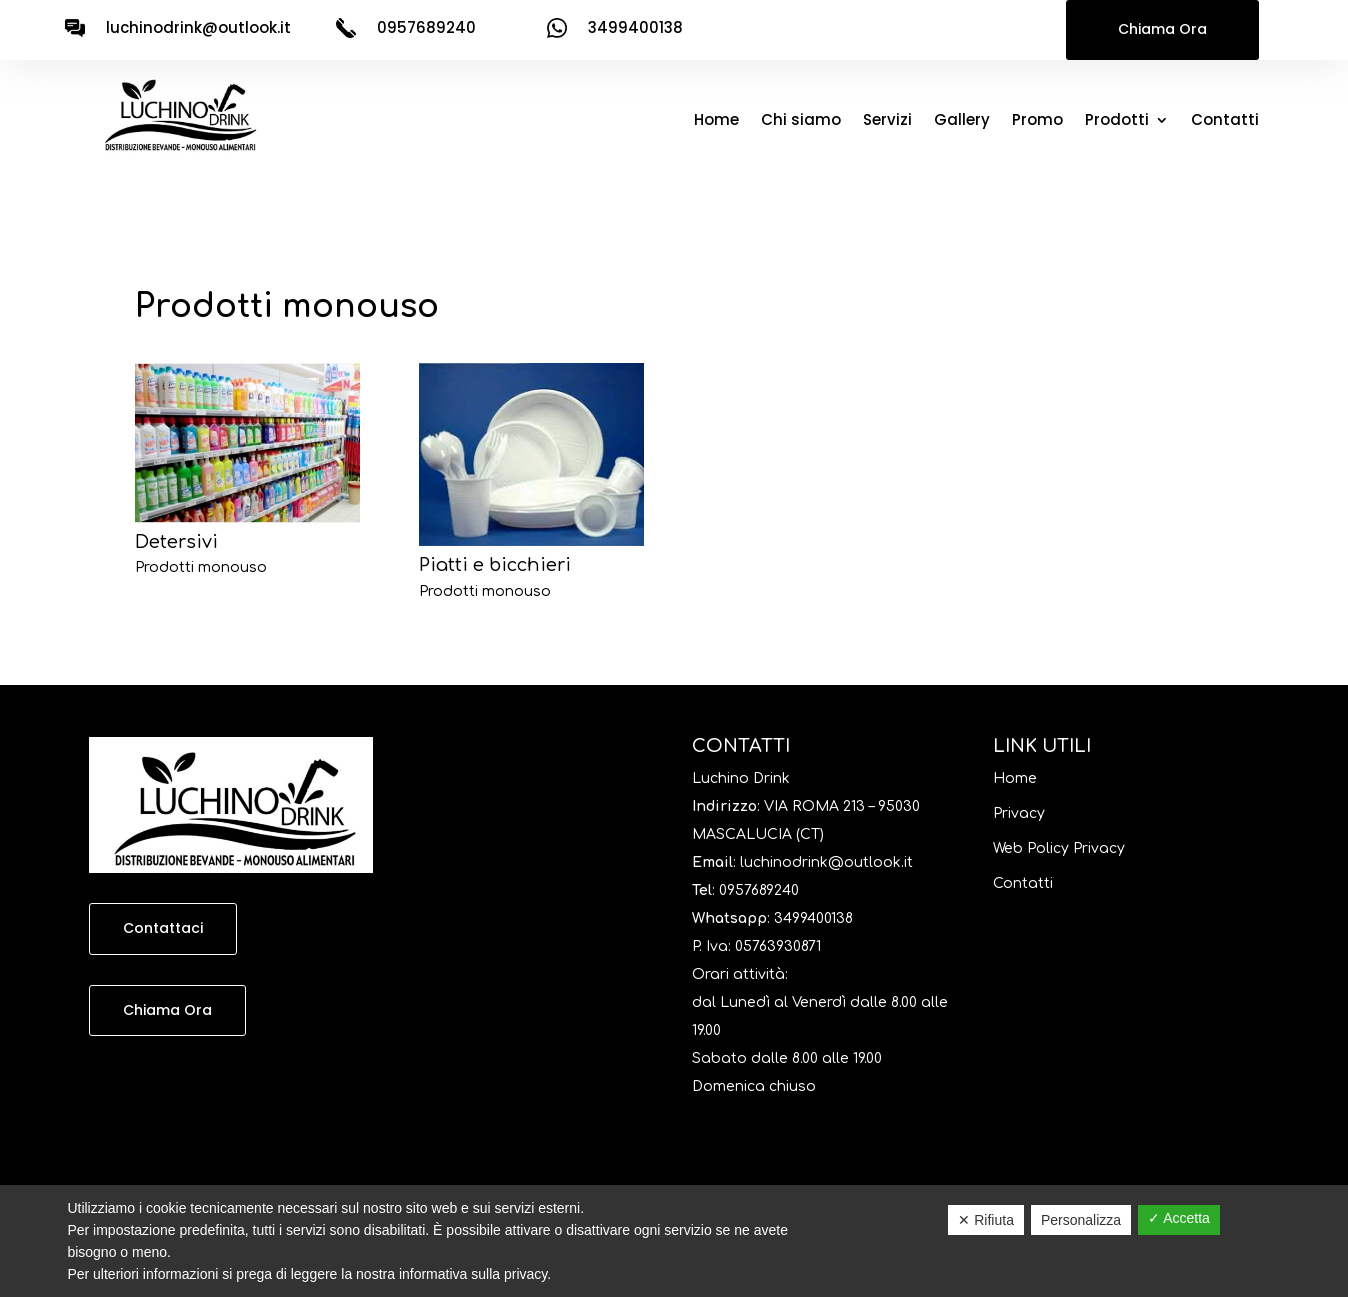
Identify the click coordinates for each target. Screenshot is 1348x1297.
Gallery (962, 121)
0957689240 (759, 890)
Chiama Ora (1162, 29)
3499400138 (813, 918)
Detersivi (176, 542)
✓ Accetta (1179, 1218)
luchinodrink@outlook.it (198, 27)
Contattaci (163, 928)
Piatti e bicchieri (495, 565)
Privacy (1019, 813)
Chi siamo (801, 121)
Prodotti (1117, 121)
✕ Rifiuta (986, 1220)
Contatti (1225, 121)
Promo (1037, 121)
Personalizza (1081, 1220)
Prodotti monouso (201, 567)
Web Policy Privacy (1059, 848)
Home (716, 121)
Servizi (887, 121)
